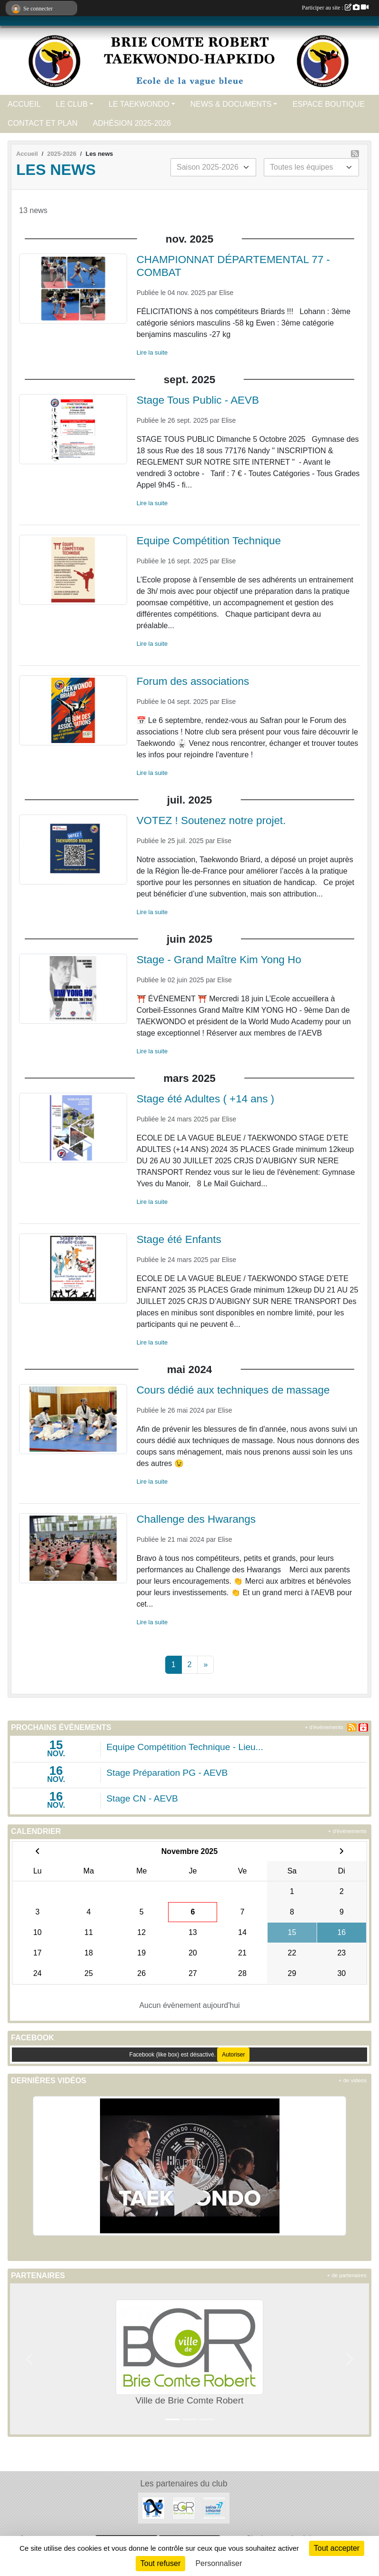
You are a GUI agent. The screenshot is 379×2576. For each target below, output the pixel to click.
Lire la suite (152, 352)
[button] (30, 2359)
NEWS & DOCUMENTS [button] (231, 104)
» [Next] (205, 1664)
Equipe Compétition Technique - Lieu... (185, 1747)
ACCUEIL (24, 104)
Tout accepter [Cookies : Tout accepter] (336, 2548)
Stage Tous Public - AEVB (198, 400)
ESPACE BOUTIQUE (328, 104)
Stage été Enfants (179, 1239)
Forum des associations (193, 681)
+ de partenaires (347, 2275)
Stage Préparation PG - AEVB (167, 1773)
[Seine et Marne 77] (214, 2508)
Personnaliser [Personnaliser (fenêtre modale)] (218, 2563)
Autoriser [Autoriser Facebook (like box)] (233, 2054)
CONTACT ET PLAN (43, 123)
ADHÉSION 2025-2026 (132, 123)
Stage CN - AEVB (142, 1798)
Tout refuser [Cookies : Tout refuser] (160, 2563)
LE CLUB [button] (72, 104)
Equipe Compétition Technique (209, 541)
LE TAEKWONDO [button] (139, 104)
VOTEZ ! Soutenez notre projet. (211, 820)
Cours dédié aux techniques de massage (233, 1390)
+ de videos (353, 2080)
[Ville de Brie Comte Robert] (183, 2508)
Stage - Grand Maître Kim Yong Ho (219, 960)
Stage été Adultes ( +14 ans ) (205, 1099)
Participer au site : (335, 7)
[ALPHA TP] (153, 2508)
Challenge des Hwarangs (196, 1519)
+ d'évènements (324, 1727)
